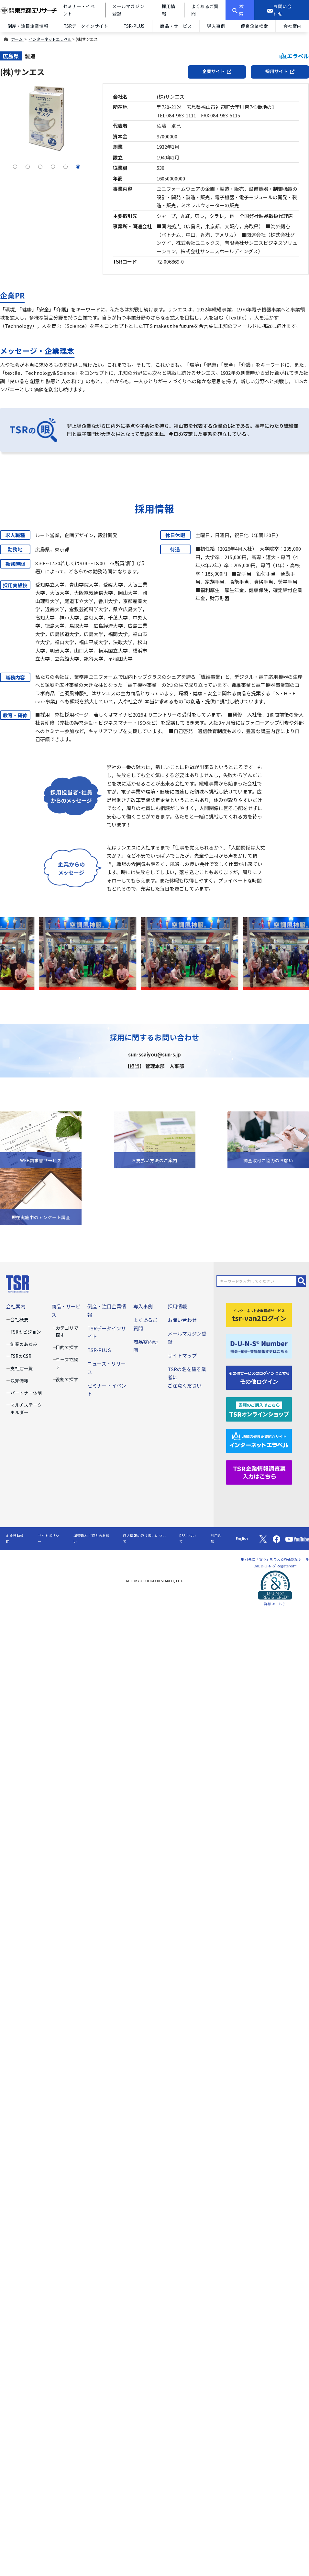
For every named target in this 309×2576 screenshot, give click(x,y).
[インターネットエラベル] (259, 1440)
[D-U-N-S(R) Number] (259, 1345)
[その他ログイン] (259, 1377)
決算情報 (19, 1380)
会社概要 (19, 1319)
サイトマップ (182, 1355)
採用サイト (279, 71)
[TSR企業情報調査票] (259, 1471)
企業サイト (216, 71)
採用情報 (177, 1306)
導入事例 (216, 26)
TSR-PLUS (134, 26)
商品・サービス (176, 26)
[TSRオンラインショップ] (259, 1408)
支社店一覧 (21, 1368)
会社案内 (15, 1306)
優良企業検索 (254, 26)
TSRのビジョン (25, 1331)
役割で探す (67, 1379)
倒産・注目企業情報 (27, 26)
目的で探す (67, 1347)
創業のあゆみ (24, 1344)
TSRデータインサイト (86, 26)
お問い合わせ (182, 1319)
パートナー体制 (26, 1393)
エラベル (294, 56)
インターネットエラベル (50, 39)
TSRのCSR (20, 1356)
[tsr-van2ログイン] (259, 1314)
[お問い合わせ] (281, 10)
